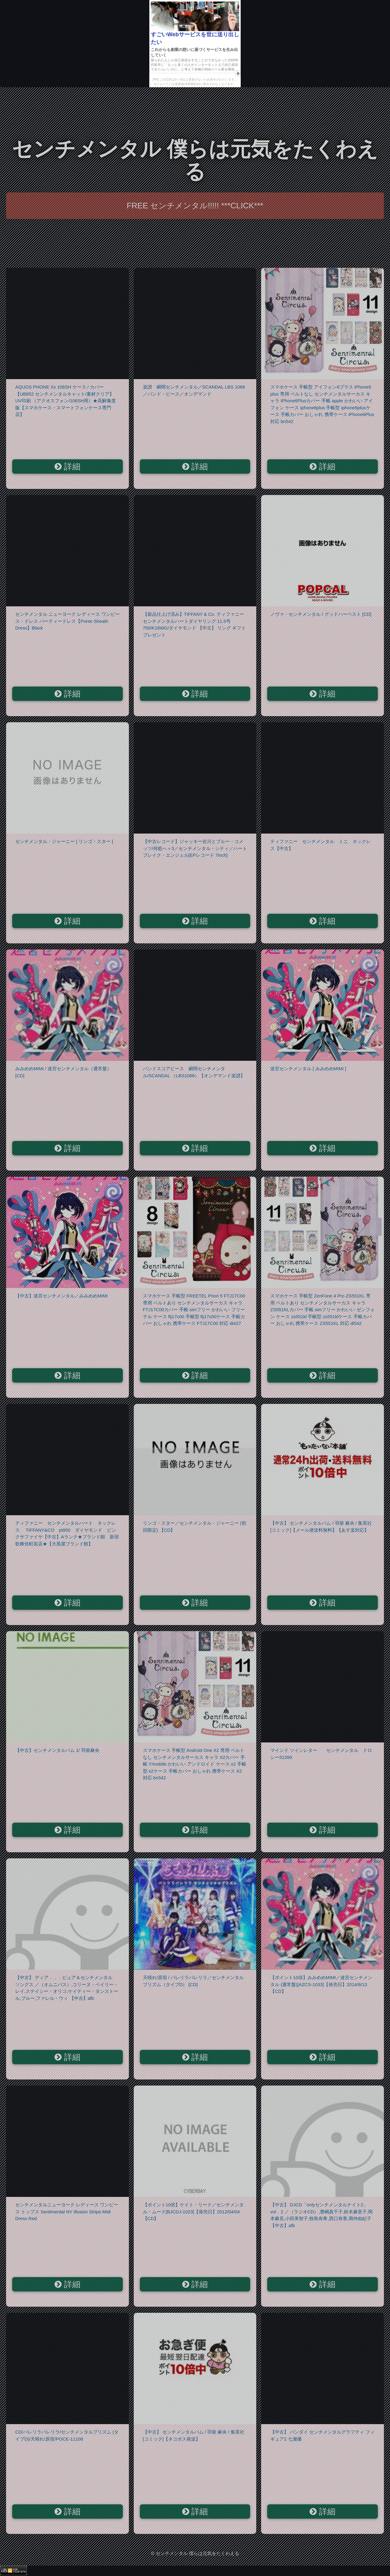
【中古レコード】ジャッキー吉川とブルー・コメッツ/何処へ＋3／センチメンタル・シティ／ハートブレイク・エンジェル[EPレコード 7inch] (195, 848)
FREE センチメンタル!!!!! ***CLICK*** (195, 205)
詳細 (67, 466)
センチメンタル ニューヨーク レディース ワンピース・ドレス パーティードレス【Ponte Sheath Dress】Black (67, 621)
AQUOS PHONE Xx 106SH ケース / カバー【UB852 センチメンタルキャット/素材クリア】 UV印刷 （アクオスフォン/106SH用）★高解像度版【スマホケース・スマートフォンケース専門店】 (65, 400)
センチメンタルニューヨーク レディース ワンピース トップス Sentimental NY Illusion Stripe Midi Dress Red (66, 2211)
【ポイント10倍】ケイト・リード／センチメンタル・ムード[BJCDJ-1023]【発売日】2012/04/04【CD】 (193, 2211)
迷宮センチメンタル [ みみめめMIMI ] (308, 1068)
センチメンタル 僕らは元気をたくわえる (195, 160)
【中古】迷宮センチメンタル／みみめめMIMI (61, 1295)
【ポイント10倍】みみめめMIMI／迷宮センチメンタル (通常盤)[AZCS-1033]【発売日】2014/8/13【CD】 (321, 1984)
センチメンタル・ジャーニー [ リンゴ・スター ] (64, 841)
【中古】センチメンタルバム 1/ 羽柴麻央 (57, 1750)
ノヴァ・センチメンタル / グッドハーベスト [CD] (320, 614)
